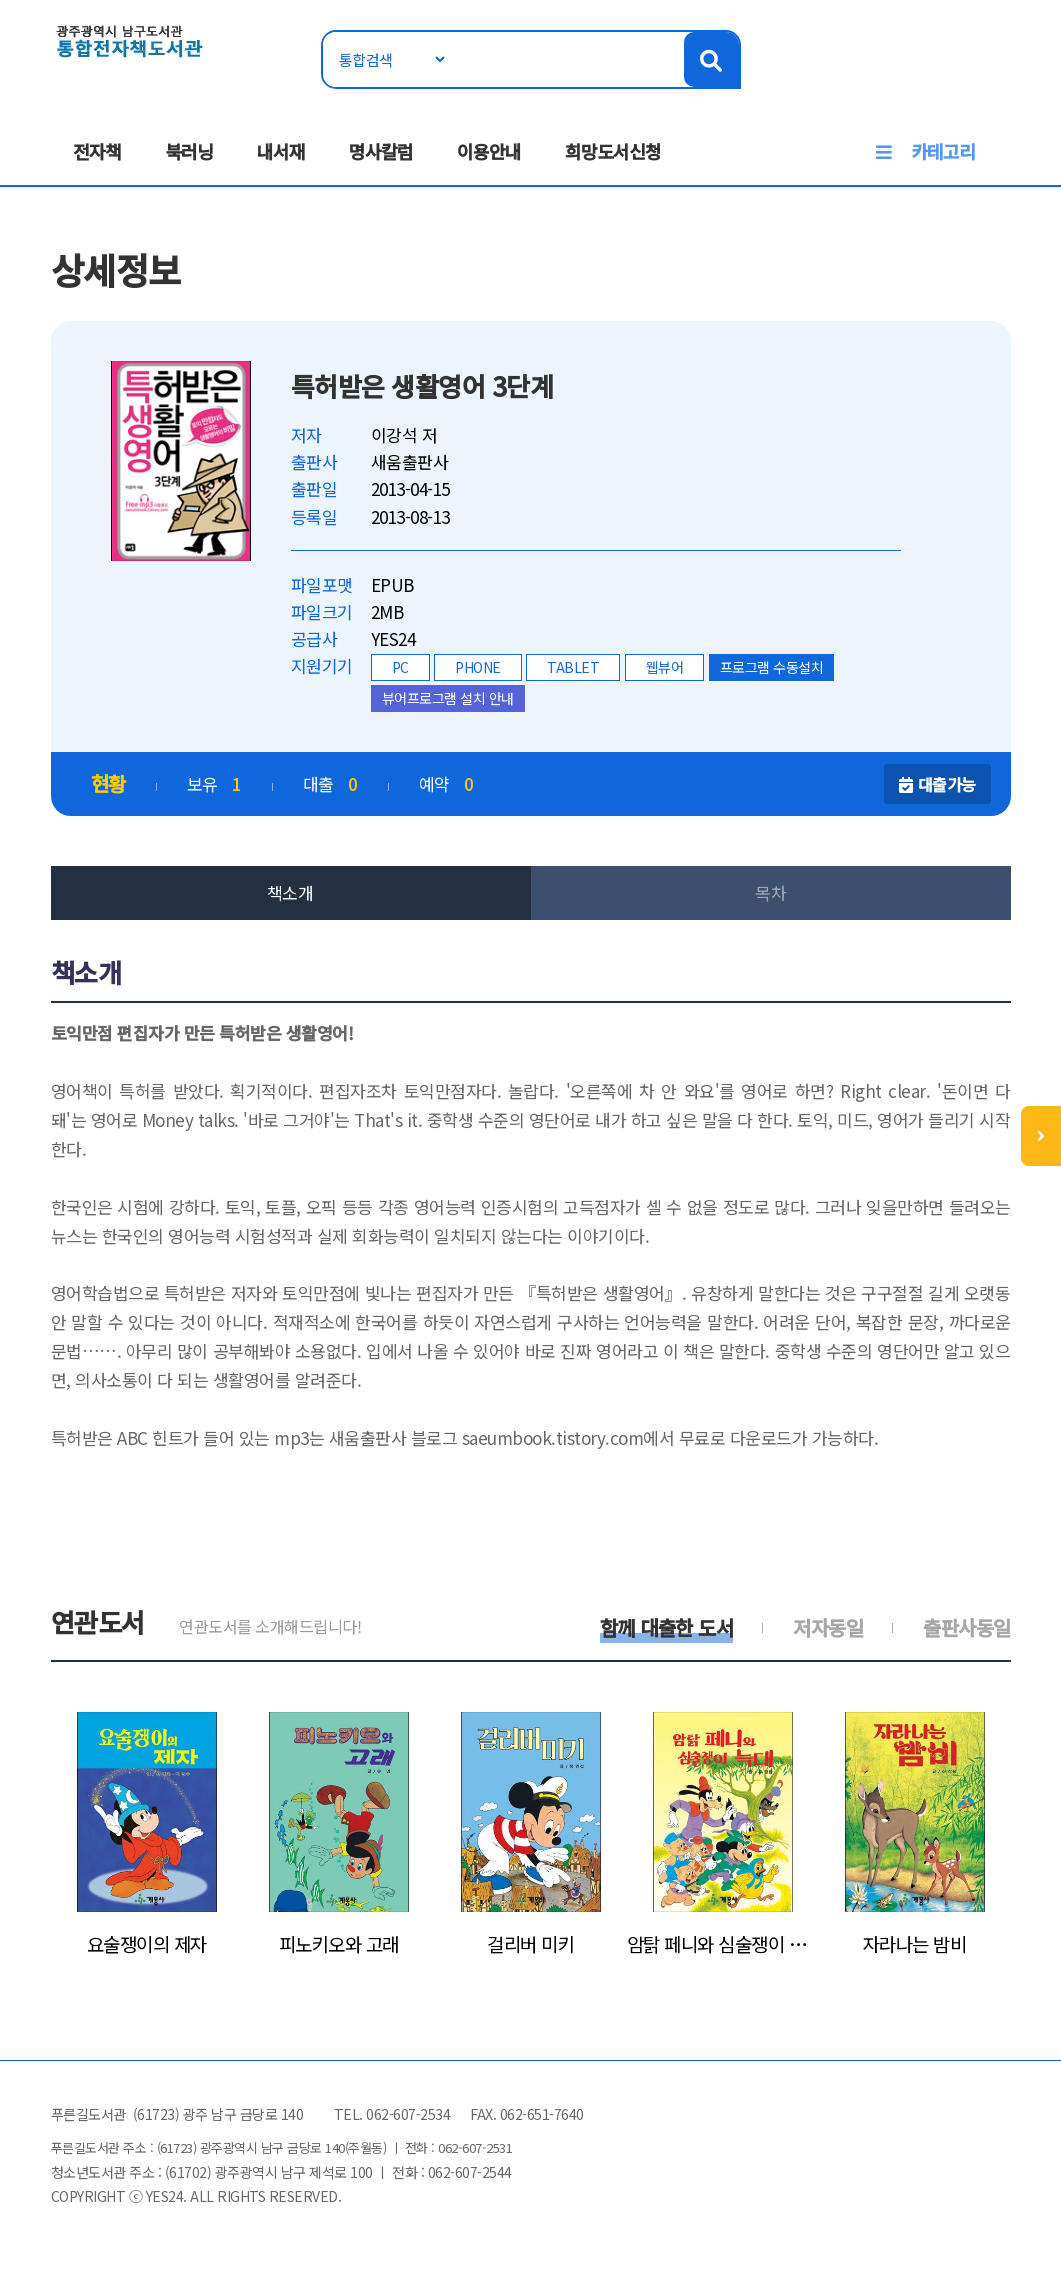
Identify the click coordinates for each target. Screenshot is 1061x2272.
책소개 (290, 892)
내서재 (281, 151)
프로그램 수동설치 (772, 667)
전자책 (97, 151)
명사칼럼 (381, 151)
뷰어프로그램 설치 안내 (448, 698)
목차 (770, 892)
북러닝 (189, 151)
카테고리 (943, 151)
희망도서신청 (613, 151)
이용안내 (489, 151)
